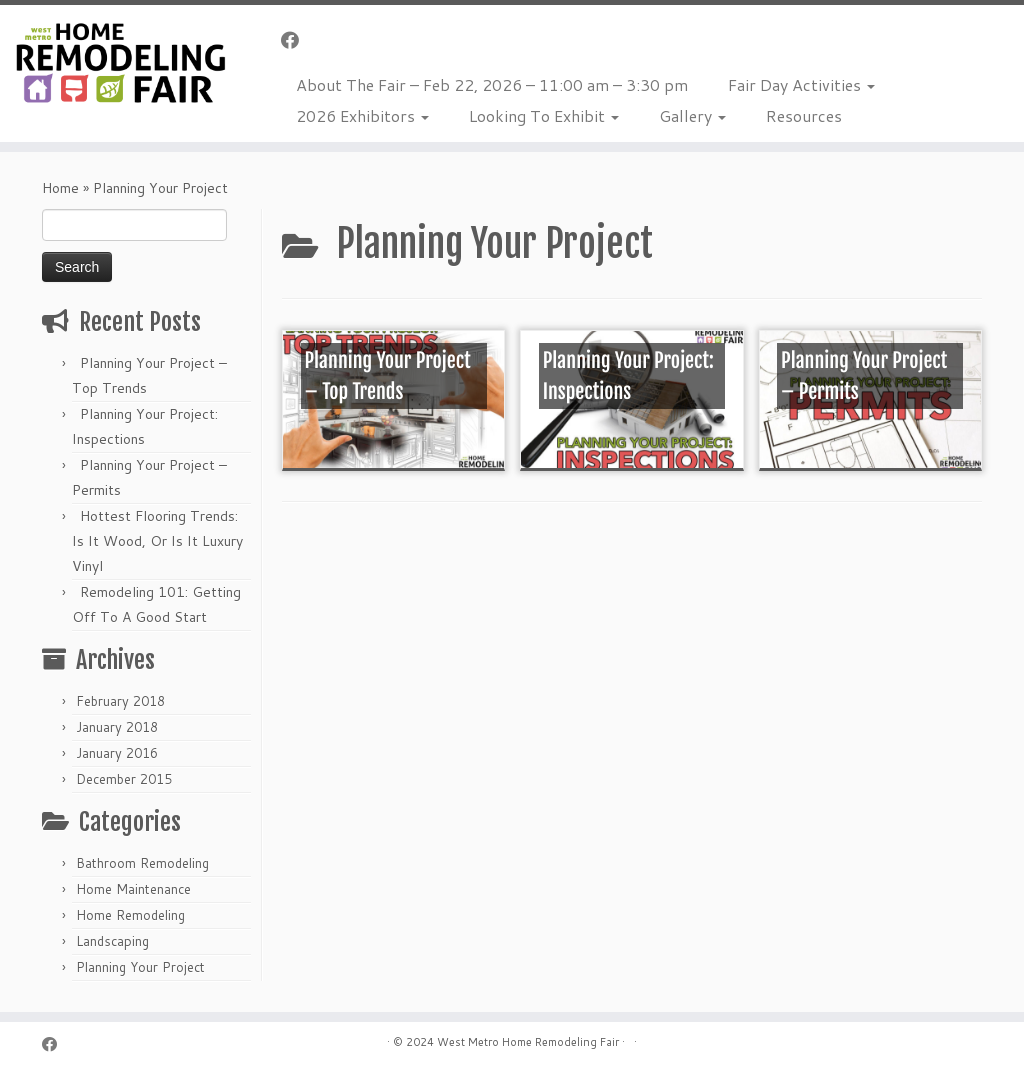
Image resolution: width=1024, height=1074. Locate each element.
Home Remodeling (130, 915)
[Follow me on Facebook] (296, 40)
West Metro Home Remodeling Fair (528, 1042)
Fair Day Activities (801, 84)
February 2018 (120, 701)
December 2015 (124, 779)
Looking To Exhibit (544, 115)
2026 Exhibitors (362, 115)
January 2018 (117, 727)
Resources (804, 115)
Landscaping (112, 941)
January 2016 (117, 753)
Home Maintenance (133, 889)
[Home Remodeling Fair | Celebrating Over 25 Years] (120, 63)
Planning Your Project (140, 967)
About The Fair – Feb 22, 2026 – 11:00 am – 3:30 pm (492, 84)
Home (60, 188)
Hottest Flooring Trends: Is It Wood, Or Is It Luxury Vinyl (157, 541)
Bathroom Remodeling (142, 863)
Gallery (692, 115)
